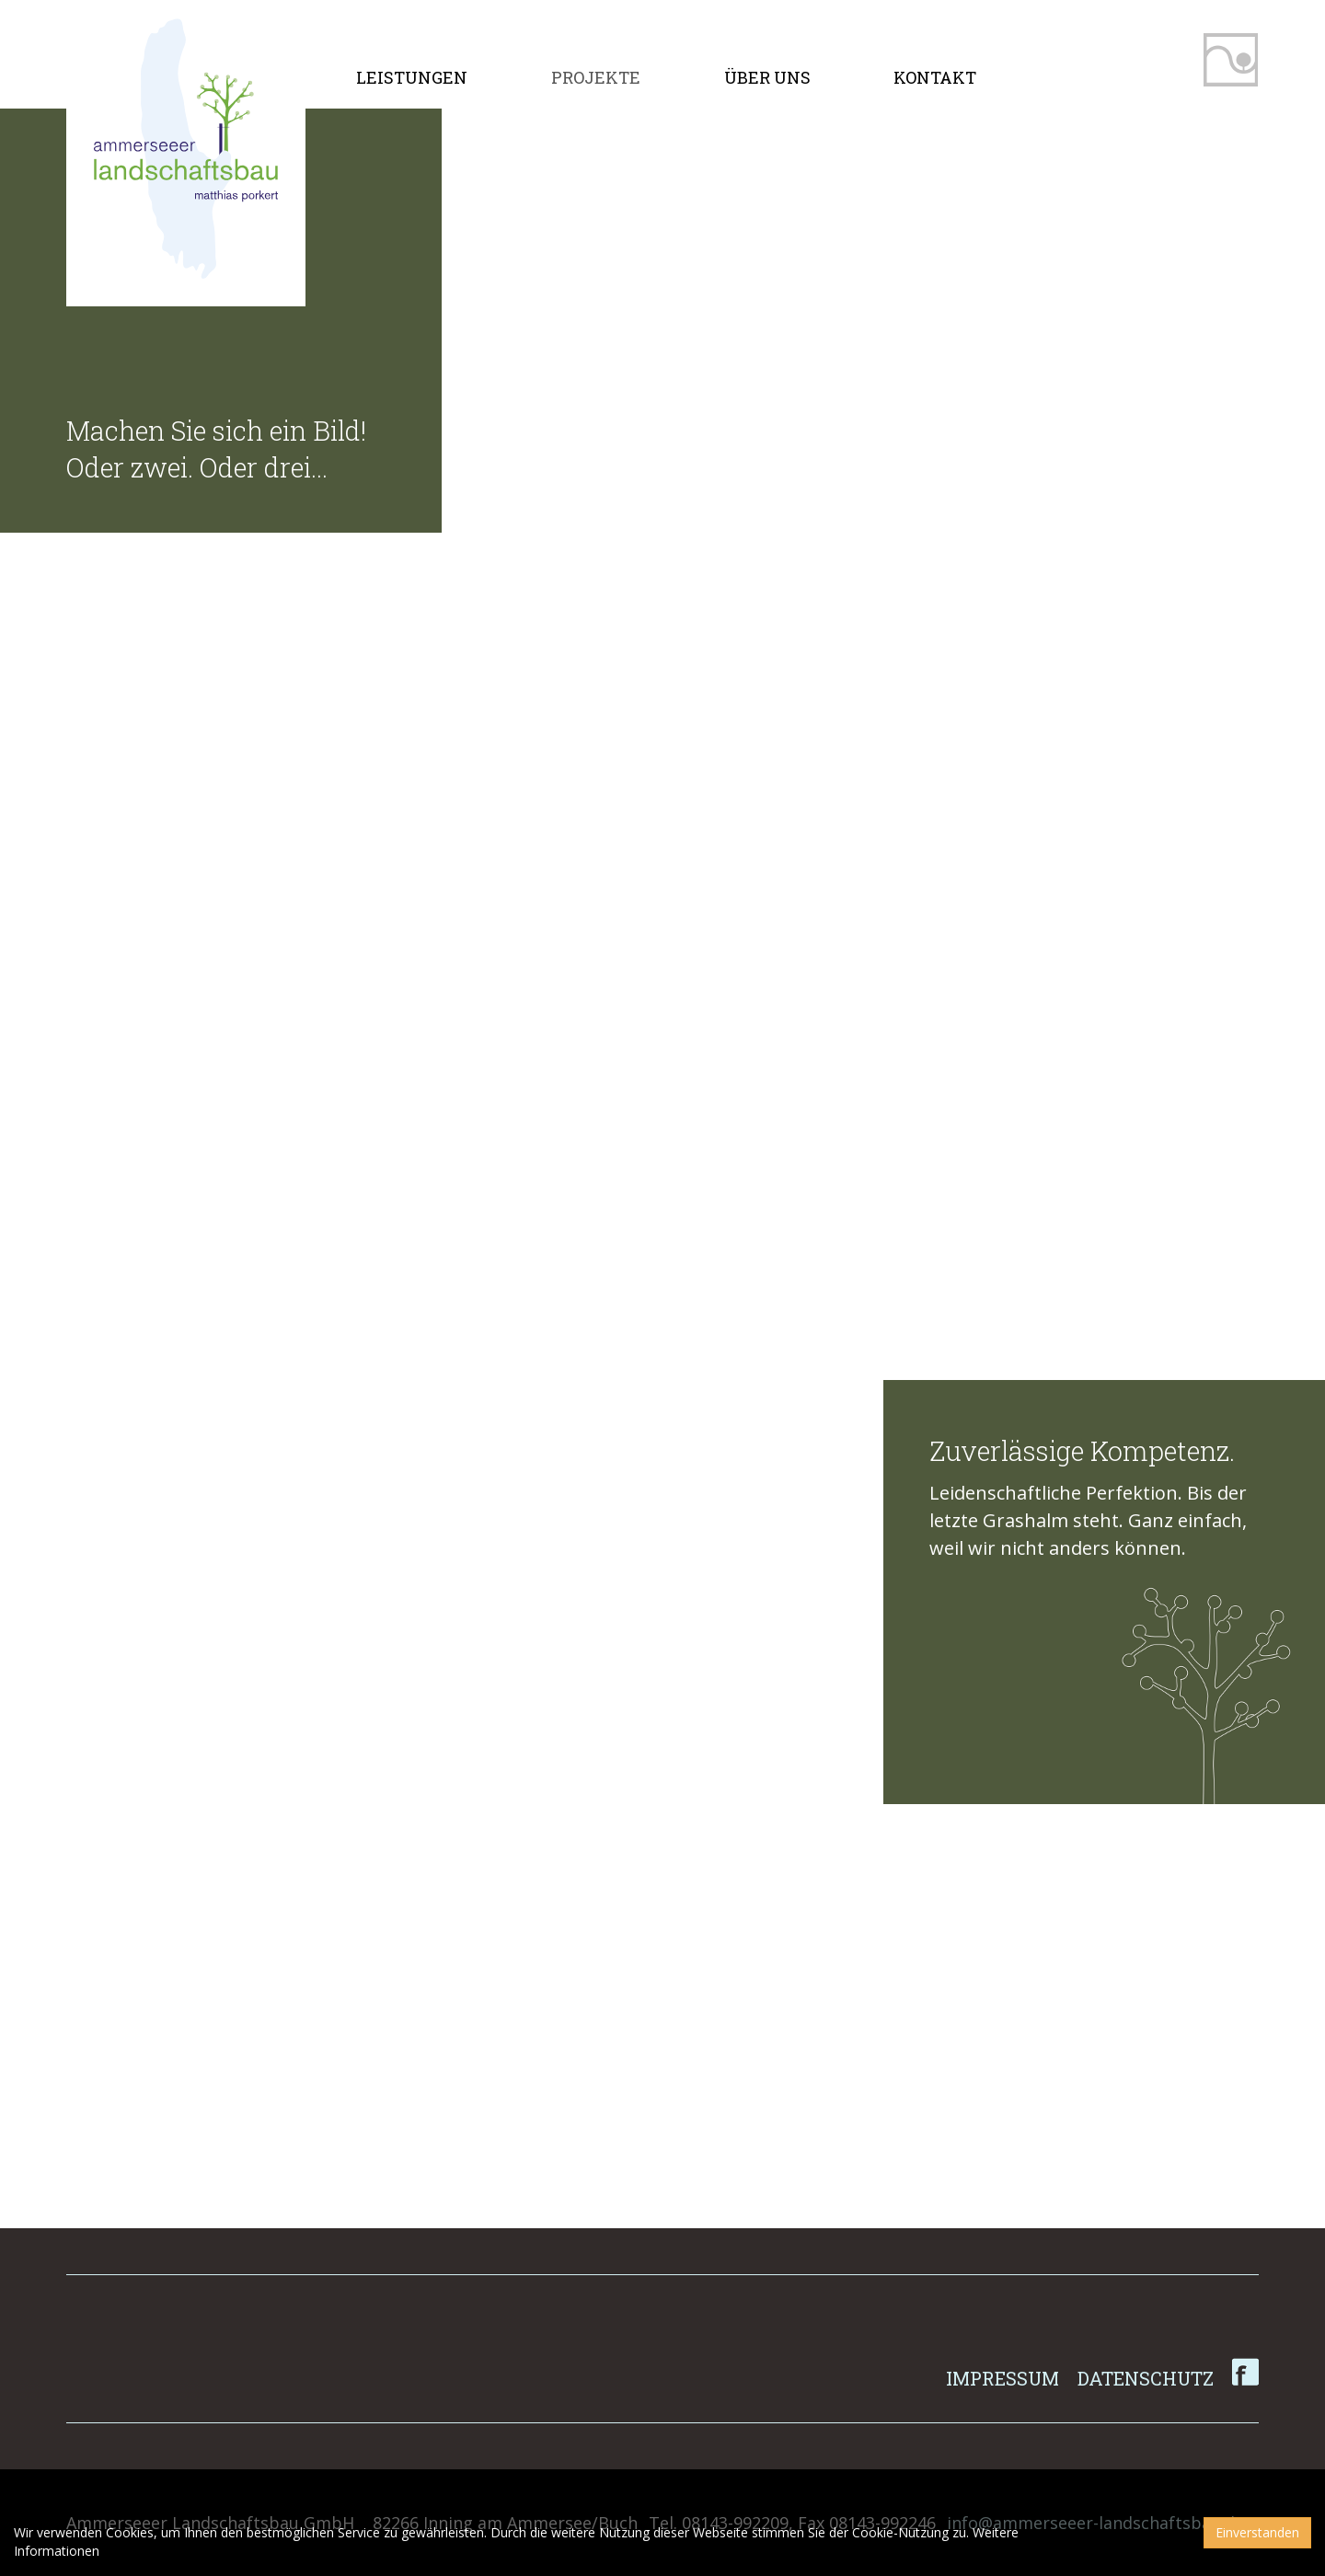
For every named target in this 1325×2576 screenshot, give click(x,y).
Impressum (1002, 2378)
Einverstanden (1257, 2532)
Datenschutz (1145, 2378)
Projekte (595, 77)
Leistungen (411, 77)
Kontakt (934, 77)
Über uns (767, 77)
